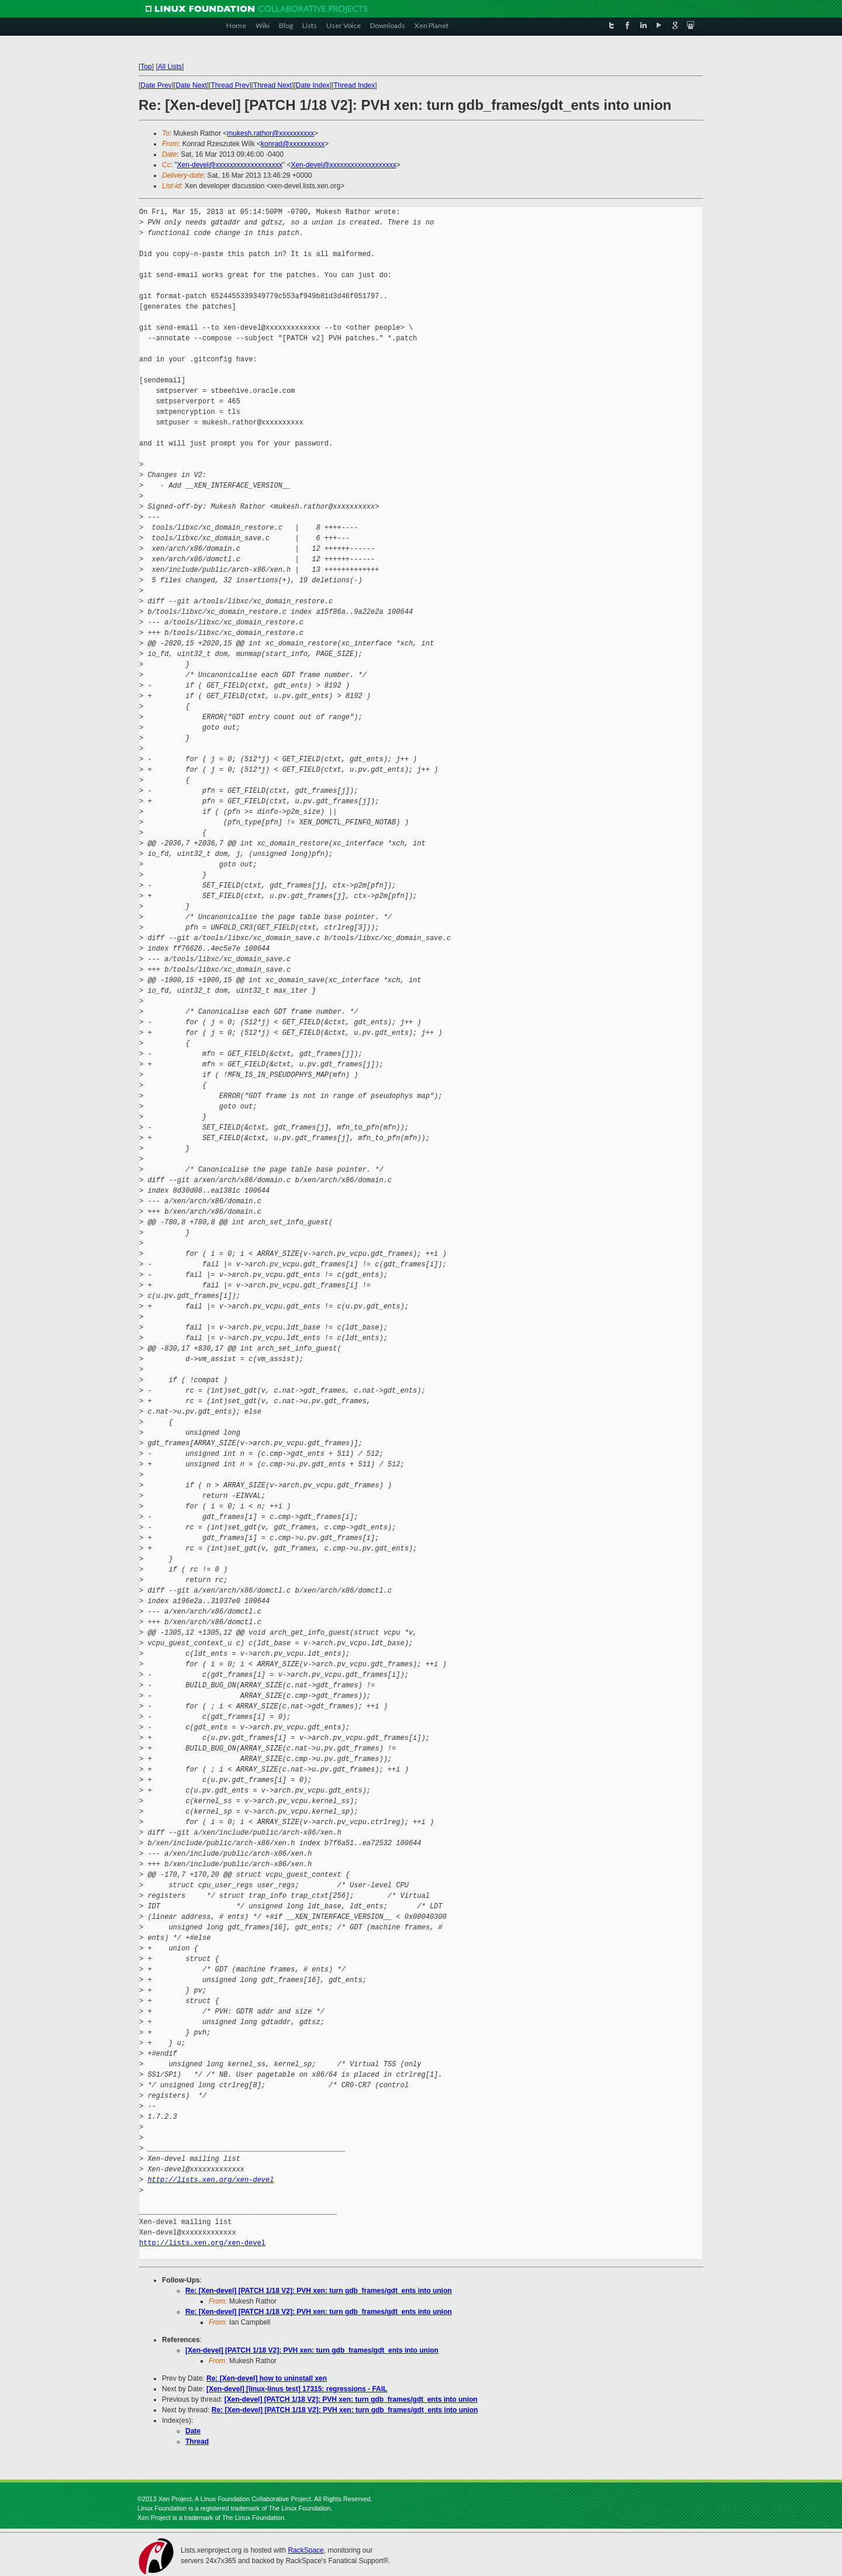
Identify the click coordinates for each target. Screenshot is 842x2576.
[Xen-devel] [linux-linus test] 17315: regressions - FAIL (296, 2389)
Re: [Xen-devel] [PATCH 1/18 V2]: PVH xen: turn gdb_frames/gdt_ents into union (318, 2291)
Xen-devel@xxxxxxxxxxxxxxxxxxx (229, 165)
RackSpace (305, 2550)
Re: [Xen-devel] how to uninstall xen (266, 2378)
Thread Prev (229, 85)
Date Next (190, 85)
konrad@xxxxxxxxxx (293, 144)
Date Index (313, 85)
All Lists (170, 67)
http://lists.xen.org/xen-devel (210, 2180)
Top (145, 67)
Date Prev (155, 85)
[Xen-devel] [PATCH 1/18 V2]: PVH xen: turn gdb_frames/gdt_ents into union (312, 2350)
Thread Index (354, 85)
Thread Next (272, 85)
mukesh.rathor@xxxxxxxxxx (270, 133)
